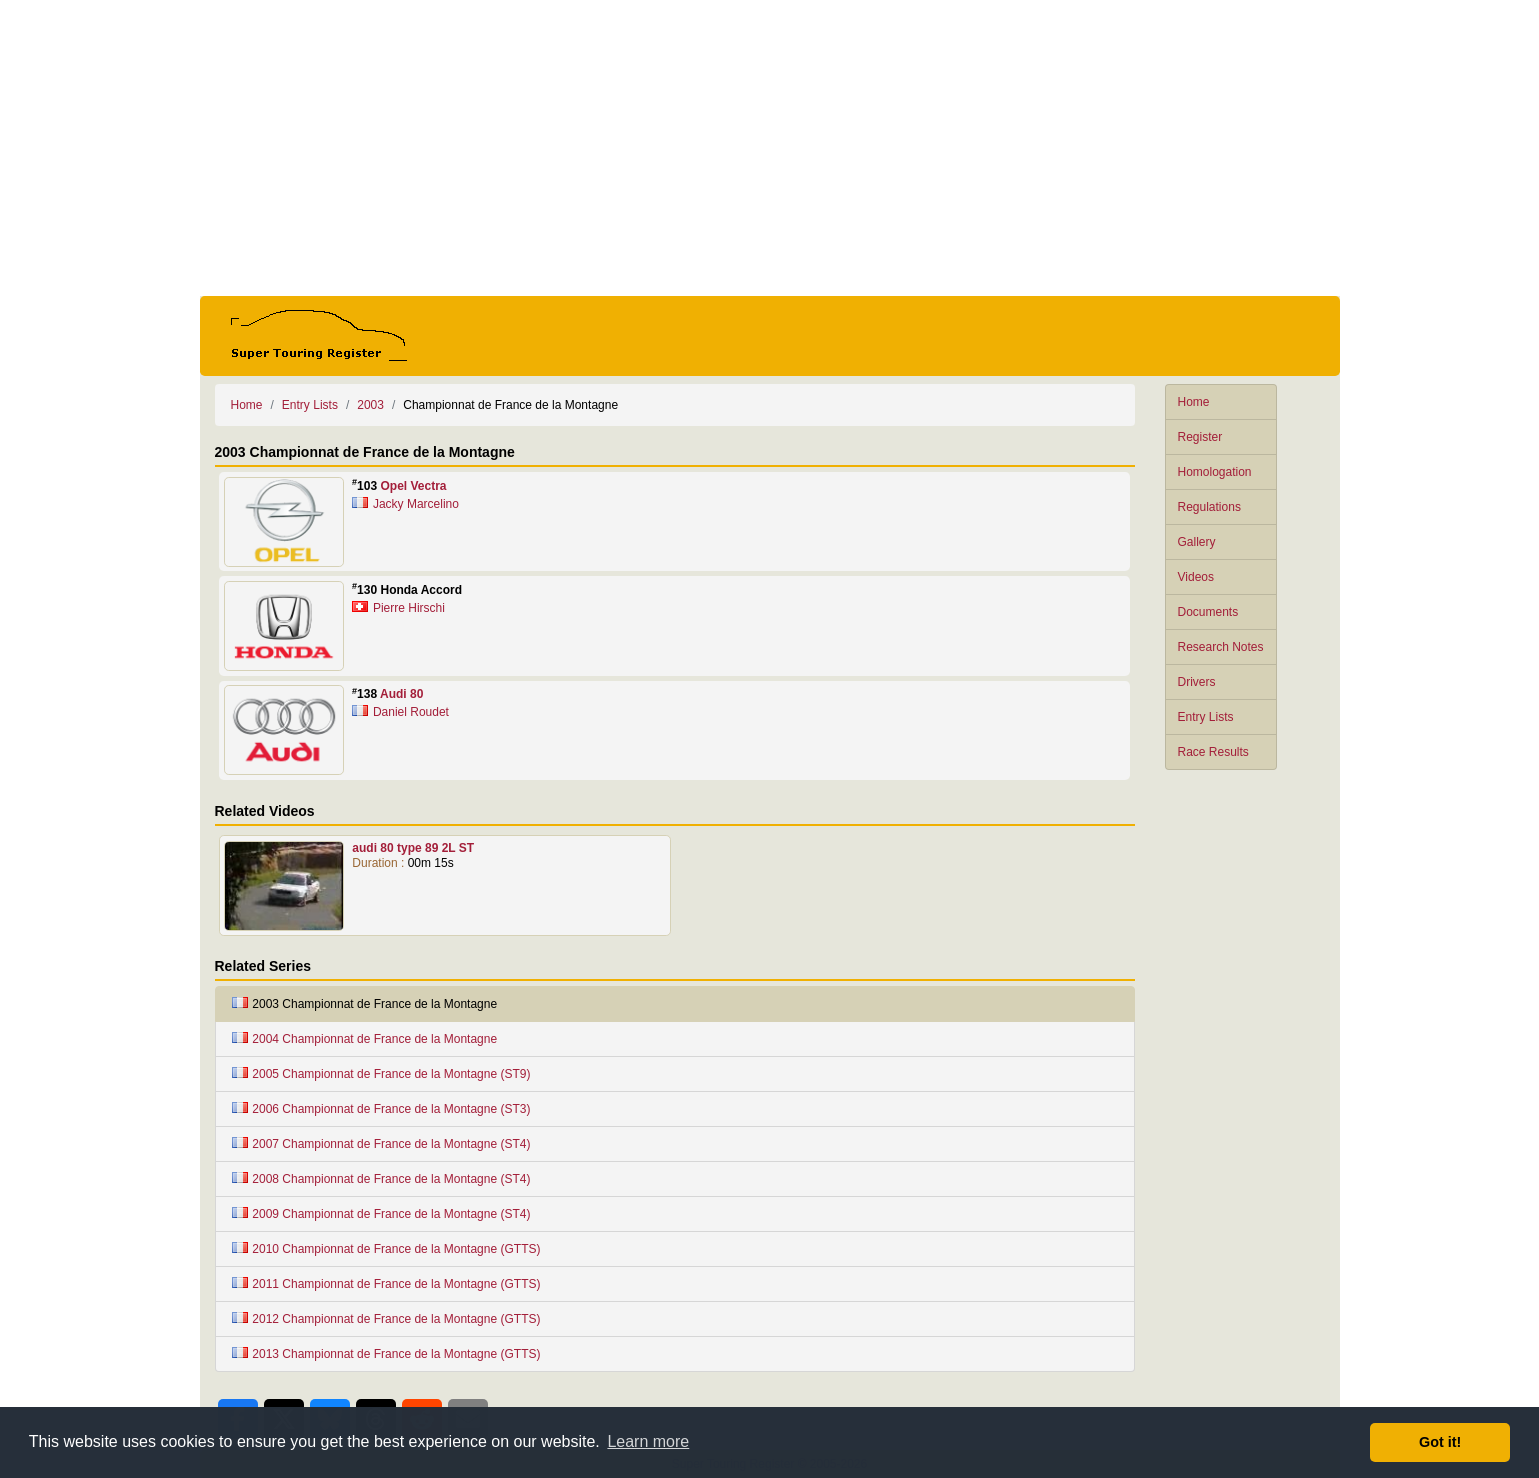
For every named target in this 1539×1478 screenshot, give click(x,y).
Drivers (1197, 682)
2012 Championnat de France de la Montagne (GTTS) (386, 1319)
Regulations (1209, 507)
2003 (370, 405)
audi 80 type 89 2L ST (413, 848)
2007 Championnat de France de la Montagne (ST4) (381, 1144)
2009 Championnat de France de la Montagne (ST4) (381, 1214)
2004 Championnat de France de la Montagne (365, 1039)
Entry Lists (1206, 717)
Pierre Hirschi (409, 608)
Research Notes (1221, 647)
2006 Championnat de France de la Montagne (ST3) (381, 1109)
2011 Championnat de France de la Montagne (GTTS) (386, 1284)
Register (1200, 437)
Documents (1208, 612)
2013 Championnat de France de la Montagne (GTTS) (386, 1354)
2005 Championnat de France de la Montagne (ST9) (381, 1074)
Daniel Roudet (411, 712)
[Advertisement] (770, 148)
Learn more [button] (648, 1441)
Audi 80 (401, 694)
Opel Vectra (413, 486)
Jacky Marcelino (416, 504)
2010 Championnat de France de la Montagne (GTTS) (386, 1249)
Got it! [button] (1440, 1442)
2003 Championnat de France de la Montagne (365, 1004)
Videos (1196, 577)
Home (1194, 402)
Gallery (1197, 542)
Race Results (1213, 752)
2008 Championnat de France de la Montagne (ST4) (381, 1179)
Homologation (1215, 472)
